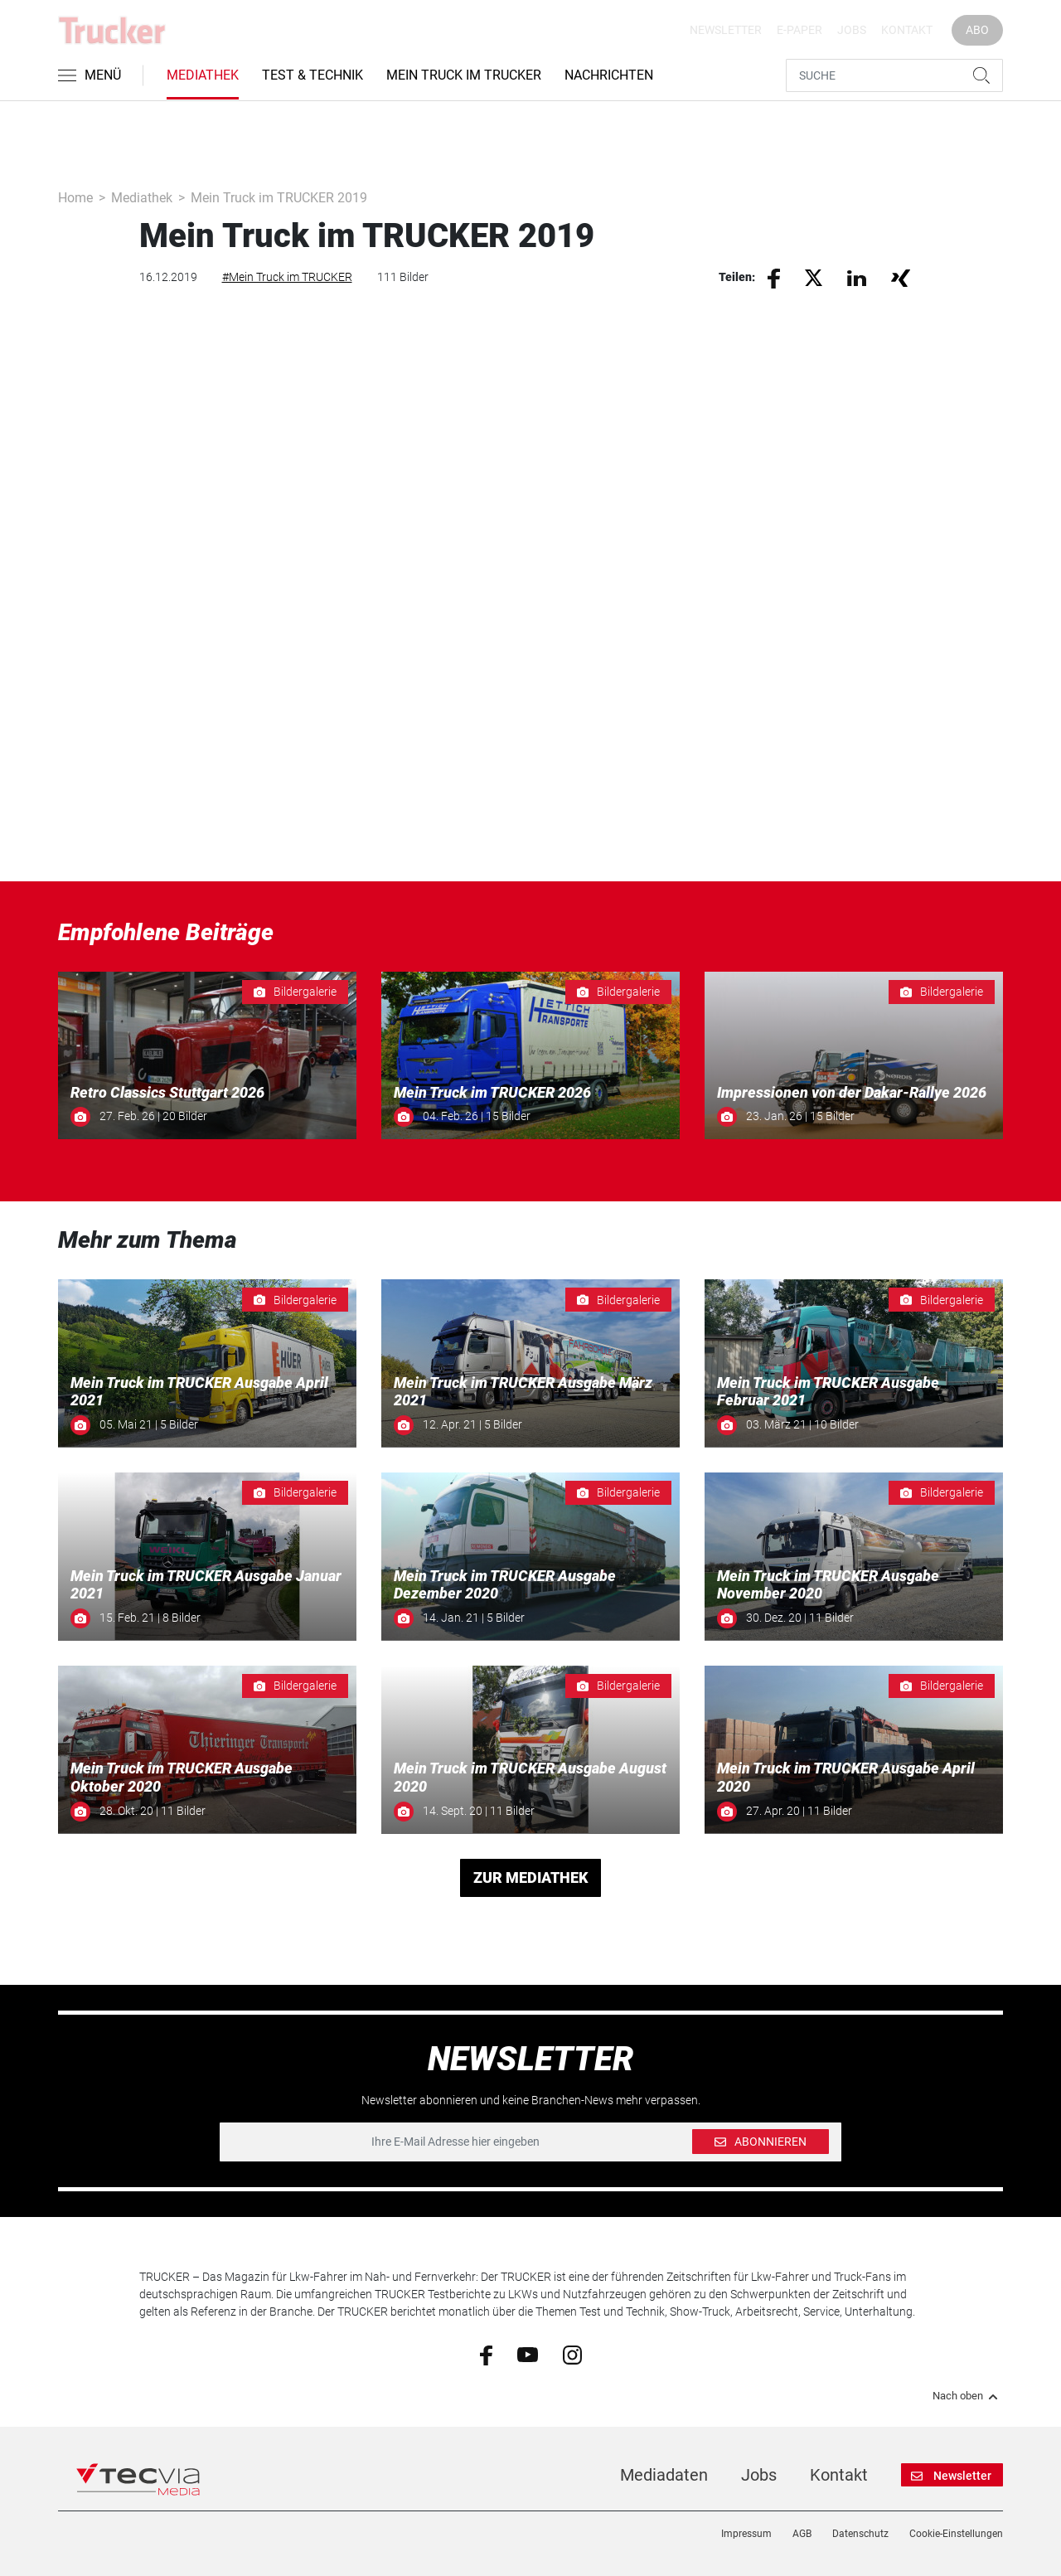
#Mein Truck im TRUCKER (287, 277)
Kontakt (907, 29)
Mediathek (203, 75)
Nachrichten (608, 75)
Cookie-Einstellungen (956, 2534)
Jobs (851, 29)
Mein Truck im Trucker (463, 75)
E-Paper (799, 29)
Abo (977, 29)
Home (75, 198)
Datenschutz (860, 2534)
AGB (801, 2534)
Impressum (746, 2534)
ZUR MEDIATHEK (531, 1877)
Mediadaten (664, 2475)
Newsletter (726, 29)
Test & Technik (312, 75)
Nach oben (968, 2396)
